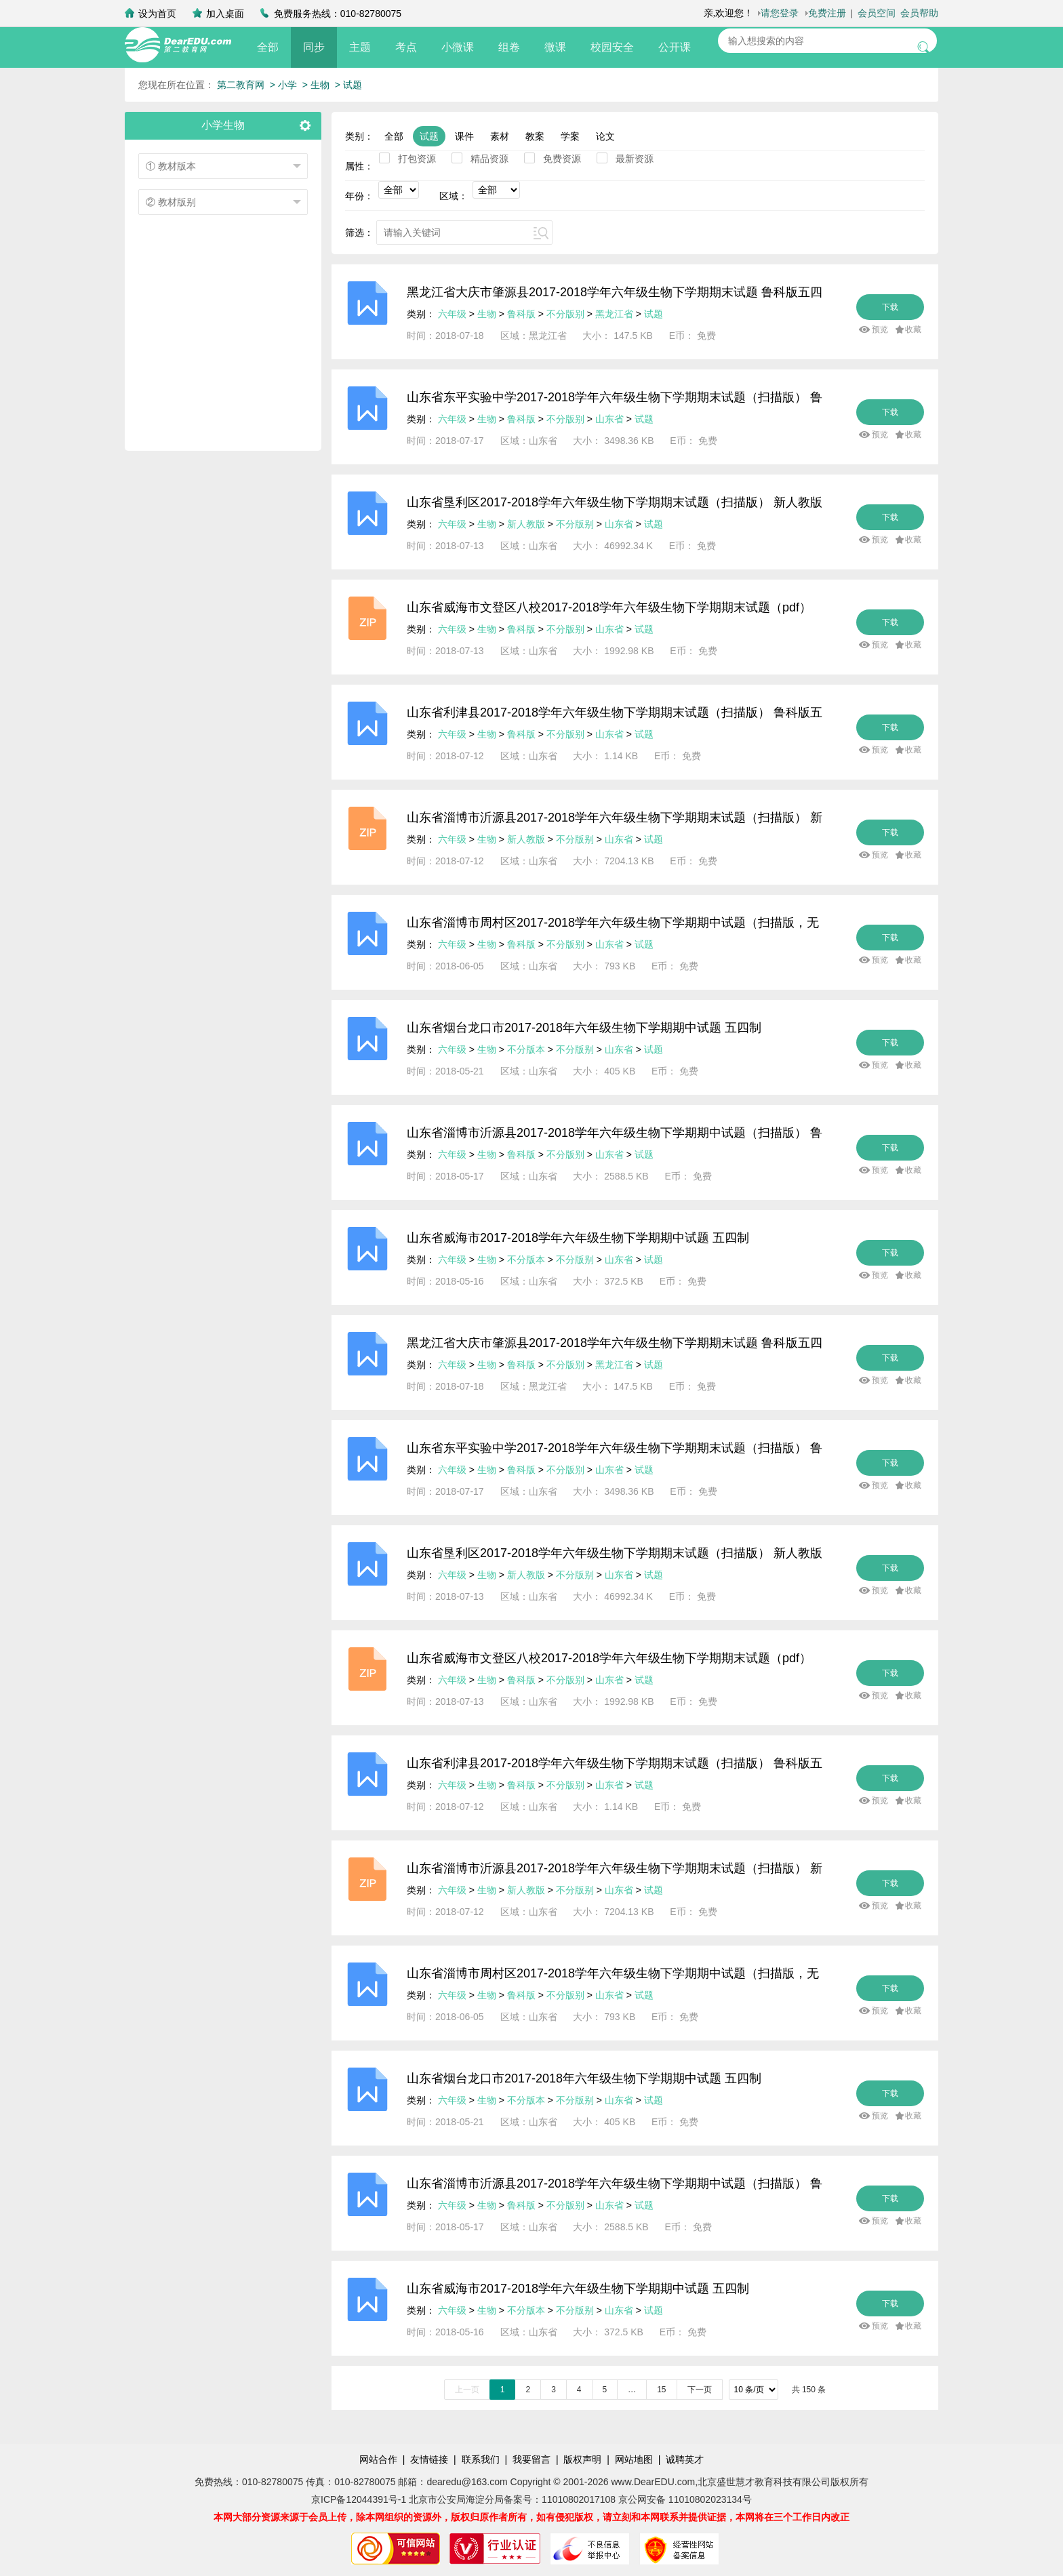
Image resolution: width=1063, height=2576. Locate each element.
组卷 (509, 47)
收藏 (913, 329)
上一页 (467, 2389)
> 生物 (315, 84)
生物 (486, 313)
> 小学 (283, 84)
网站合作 (378, 2459)
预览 (880, 329)
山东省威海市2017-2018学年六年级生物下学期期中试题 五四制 (578, 1238)
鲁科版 (521, 313)
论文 (605, 136)
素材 (499, 136)
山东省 (609, 419)
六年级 (452, 313)
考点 (406, 47)
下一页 (699, 2389)
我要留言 (531, 2459)
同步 (314, 47)
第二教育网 (240, 84)
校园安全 (612, 47)
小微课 (457, 47)
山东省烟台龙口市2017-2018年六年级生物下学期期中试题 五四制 (584, 1027)
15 (661, 2389)
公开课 (674, 47)
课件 (464, 136)
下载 (890, 307)
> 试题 (348, 84)
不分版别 (566, 313)
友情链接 (429, 2459)
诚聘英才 (685, 2459)
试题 (429, 136)
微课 (555, 47)
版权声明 (582, 2459)
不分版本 (526, 1049)
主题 (360, 47)
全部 (268, 47)
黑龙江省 (614, 313)
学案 (570, 136)
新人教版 (526, 524)
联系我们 (481, 2459)
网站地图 (634, 2459)
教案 (534, 136)
